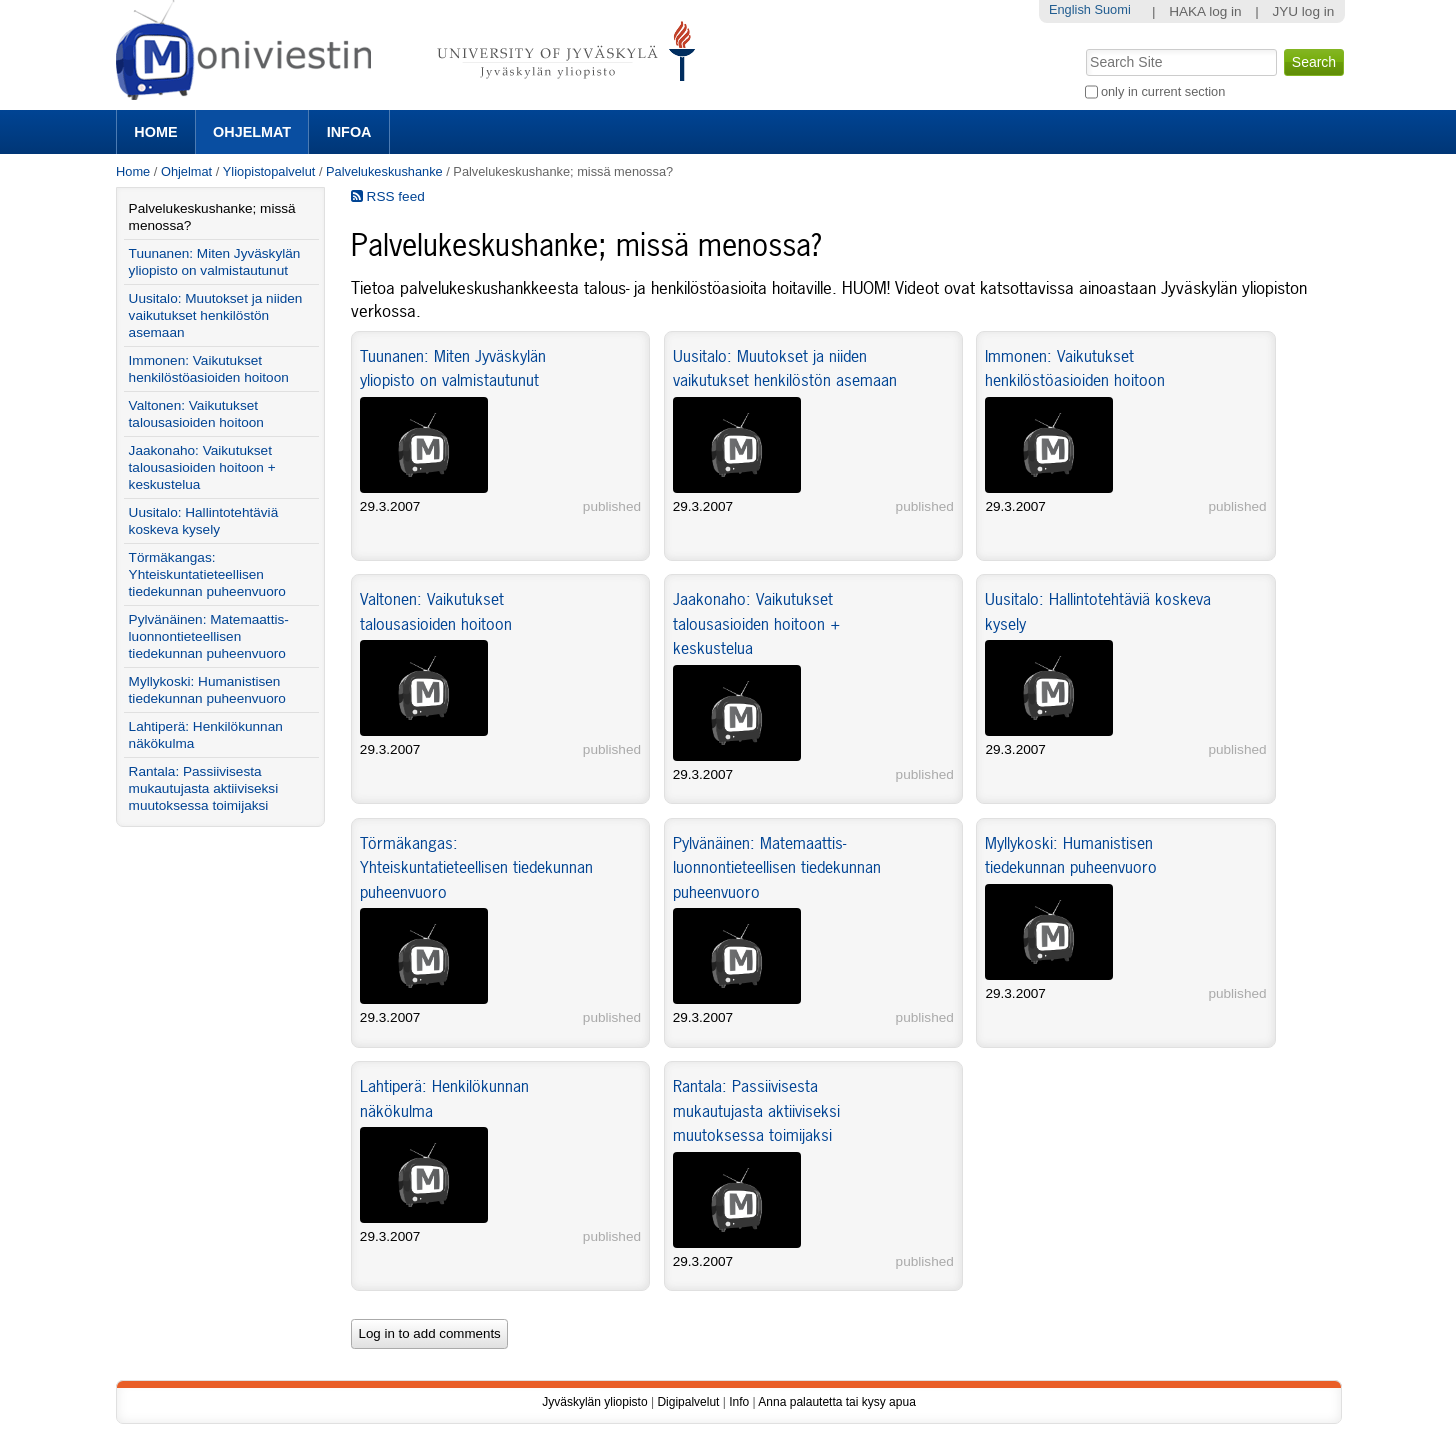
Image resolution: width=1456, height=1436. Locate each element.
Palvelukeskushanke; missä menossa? (212, 217)
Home (155, 132)
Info (739, 1402)
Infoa (349, 132)
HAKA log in (1205, 11)
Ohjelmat (252, 132)
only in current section (1163, 91)
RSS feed (388, 196)
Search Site (1083, 47)
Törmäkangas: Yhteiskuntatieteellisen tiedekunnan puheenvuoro (476, 867)
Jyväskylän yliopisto (594, 1402)
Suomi (1112, 9)
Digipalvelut (688, 1402)
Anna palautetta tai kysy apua (836, 1402)
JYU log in (1303, 11)
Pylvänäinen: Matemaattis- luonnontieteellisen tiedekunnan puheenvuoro (777, 867)
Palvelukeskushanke (384, 171)
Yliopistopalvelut (269, 171)
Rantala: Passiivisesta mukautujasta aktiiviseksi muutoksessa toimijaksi (756, 1110)
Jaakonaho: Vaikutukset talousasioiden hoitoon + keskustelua (757, 623)
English (1070, 9)
